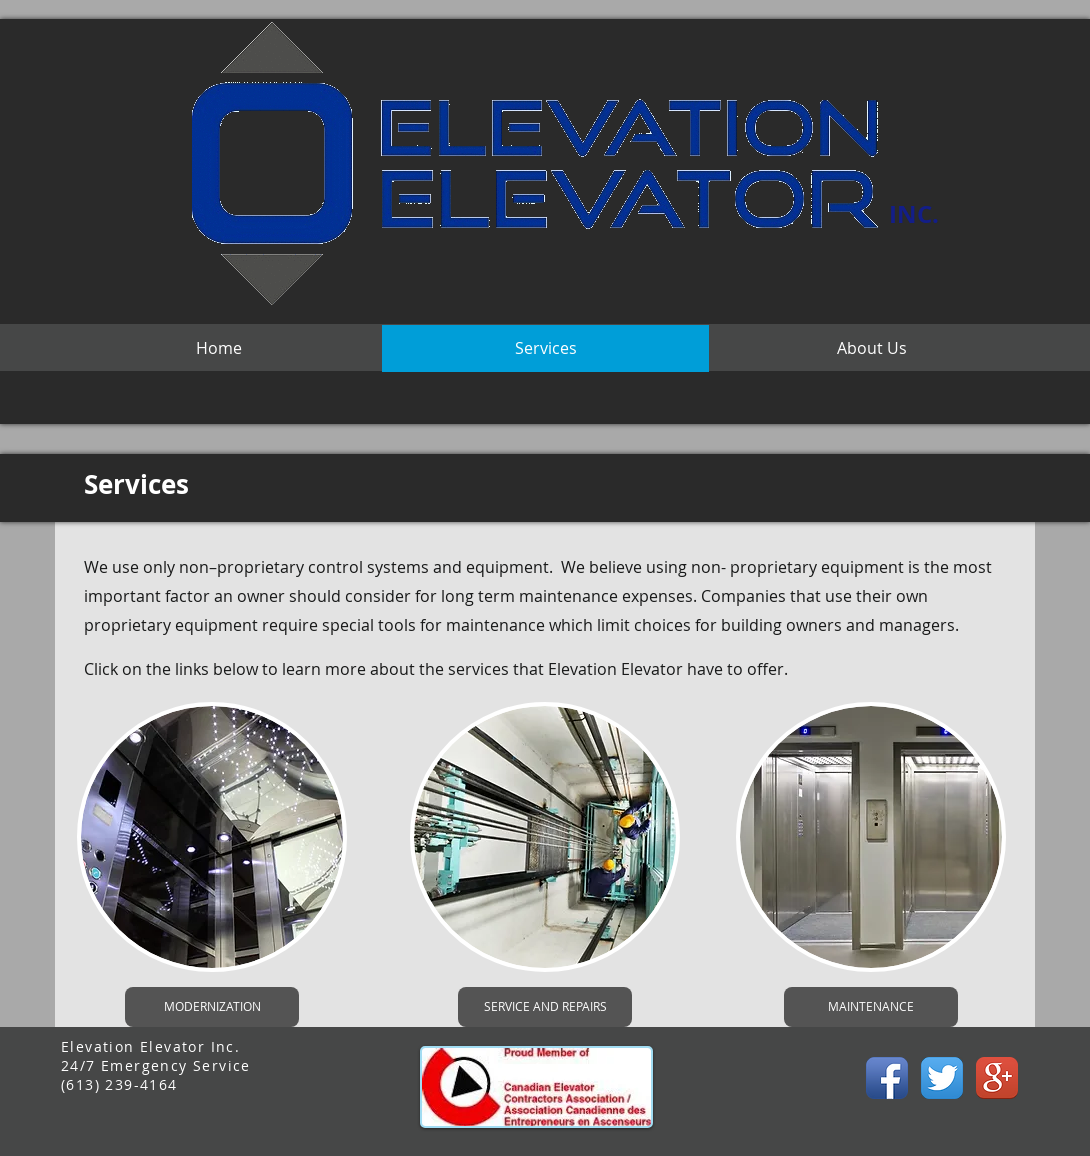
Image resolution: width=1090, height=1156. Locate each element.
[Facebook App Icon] (887, 1078)
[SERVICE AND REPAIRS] (545, 1007)
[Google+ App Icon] (997, 1078)
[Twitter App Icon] (942, 1078)
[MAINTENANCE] (871, 1007)
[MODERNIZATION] (212, 1007)
